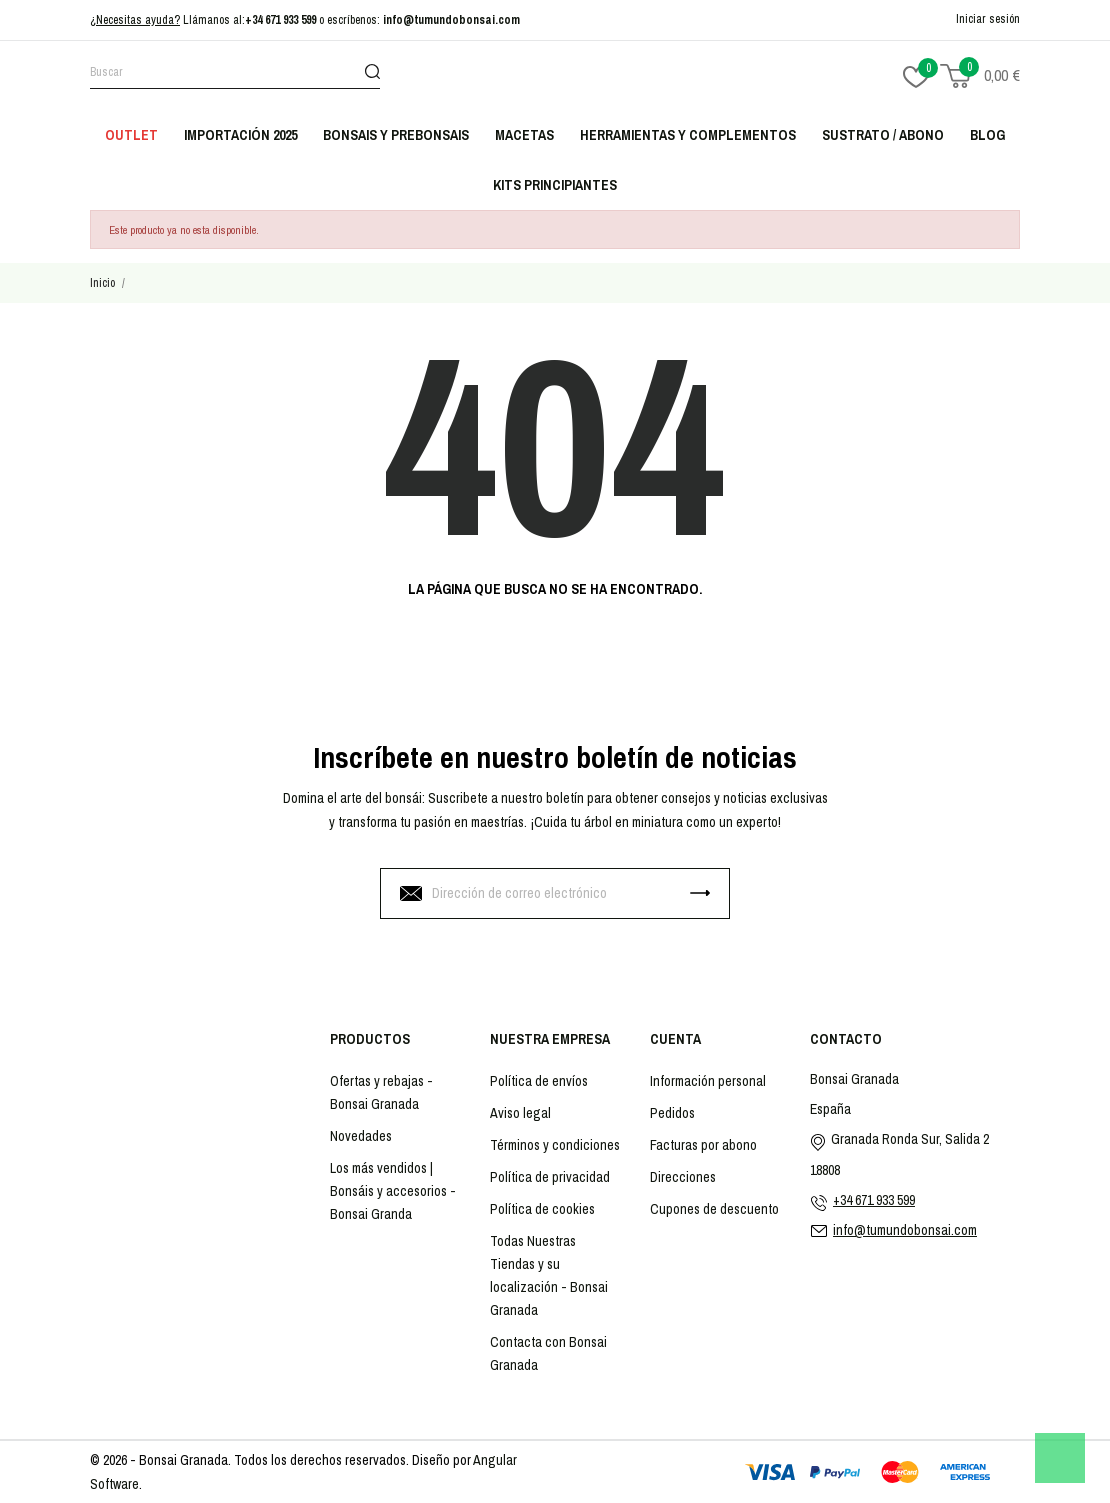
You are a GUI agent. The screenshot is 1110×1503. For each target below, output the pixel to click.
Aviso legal (520, 1113)
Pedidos (672, 1113)
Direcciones (683, 1177)
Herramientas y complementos (688, 135)
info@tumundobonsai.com (451, 20)
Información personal (708, 1081)
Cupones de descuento (714, 1209)
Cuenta (675, 1039)
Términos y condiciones (555, 1145)
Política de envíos (539, 1081)
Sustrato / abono (883, 135)
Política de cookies (542, 1209)
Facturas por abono (703, 1145)
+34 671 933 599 (280, 20)
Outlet (131, 135)
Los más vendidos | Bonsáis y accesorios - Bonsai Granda (393, 1191)
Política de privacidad (550, 1177)
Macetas (524, 135)
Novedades (361, 1136)
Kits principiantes (555, 185)
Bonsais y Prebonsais (396, 135)
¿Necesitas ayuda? (135, 20)
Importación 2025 (240, 135)
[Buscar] (235, 75)
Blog (987, 135)
